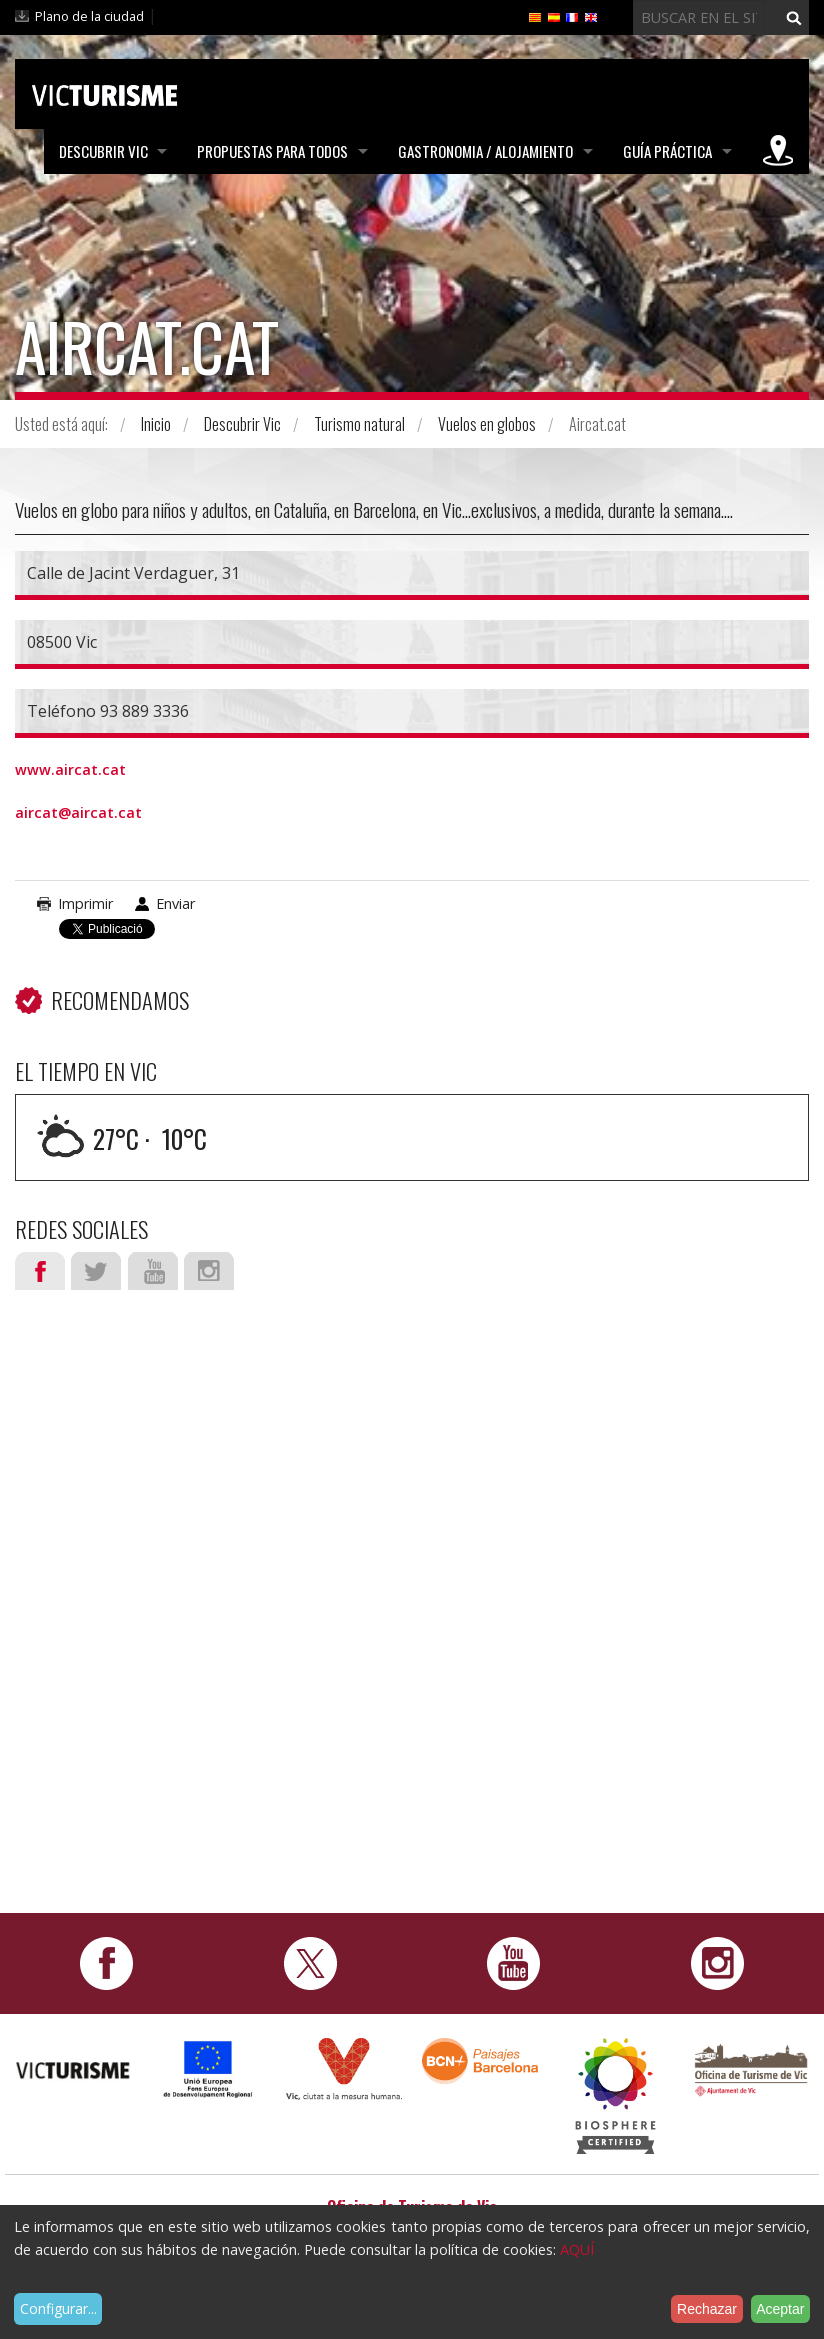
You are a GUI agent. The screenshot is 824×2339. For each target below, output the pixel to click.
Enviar (175, 903)
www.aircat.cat (70, 769)
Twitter (96, 1271)
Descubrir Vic (102, 151)
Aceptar (780, 2309)
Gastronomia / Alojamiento (485, 151)
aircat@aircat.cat (78, 812)
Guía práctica (667, 151)
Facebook (40, 1271)
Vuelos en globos (487, 424)
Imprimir (85, 903)
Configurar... (58, 2308)
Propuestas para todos (272, 151)
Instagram (209, 1271)
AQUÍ (577, 2249)
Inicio (156, 424)
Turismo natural (359, 424)
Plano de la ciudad (89, 16)
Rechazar (707, 2309)
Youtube (153, 1271)
